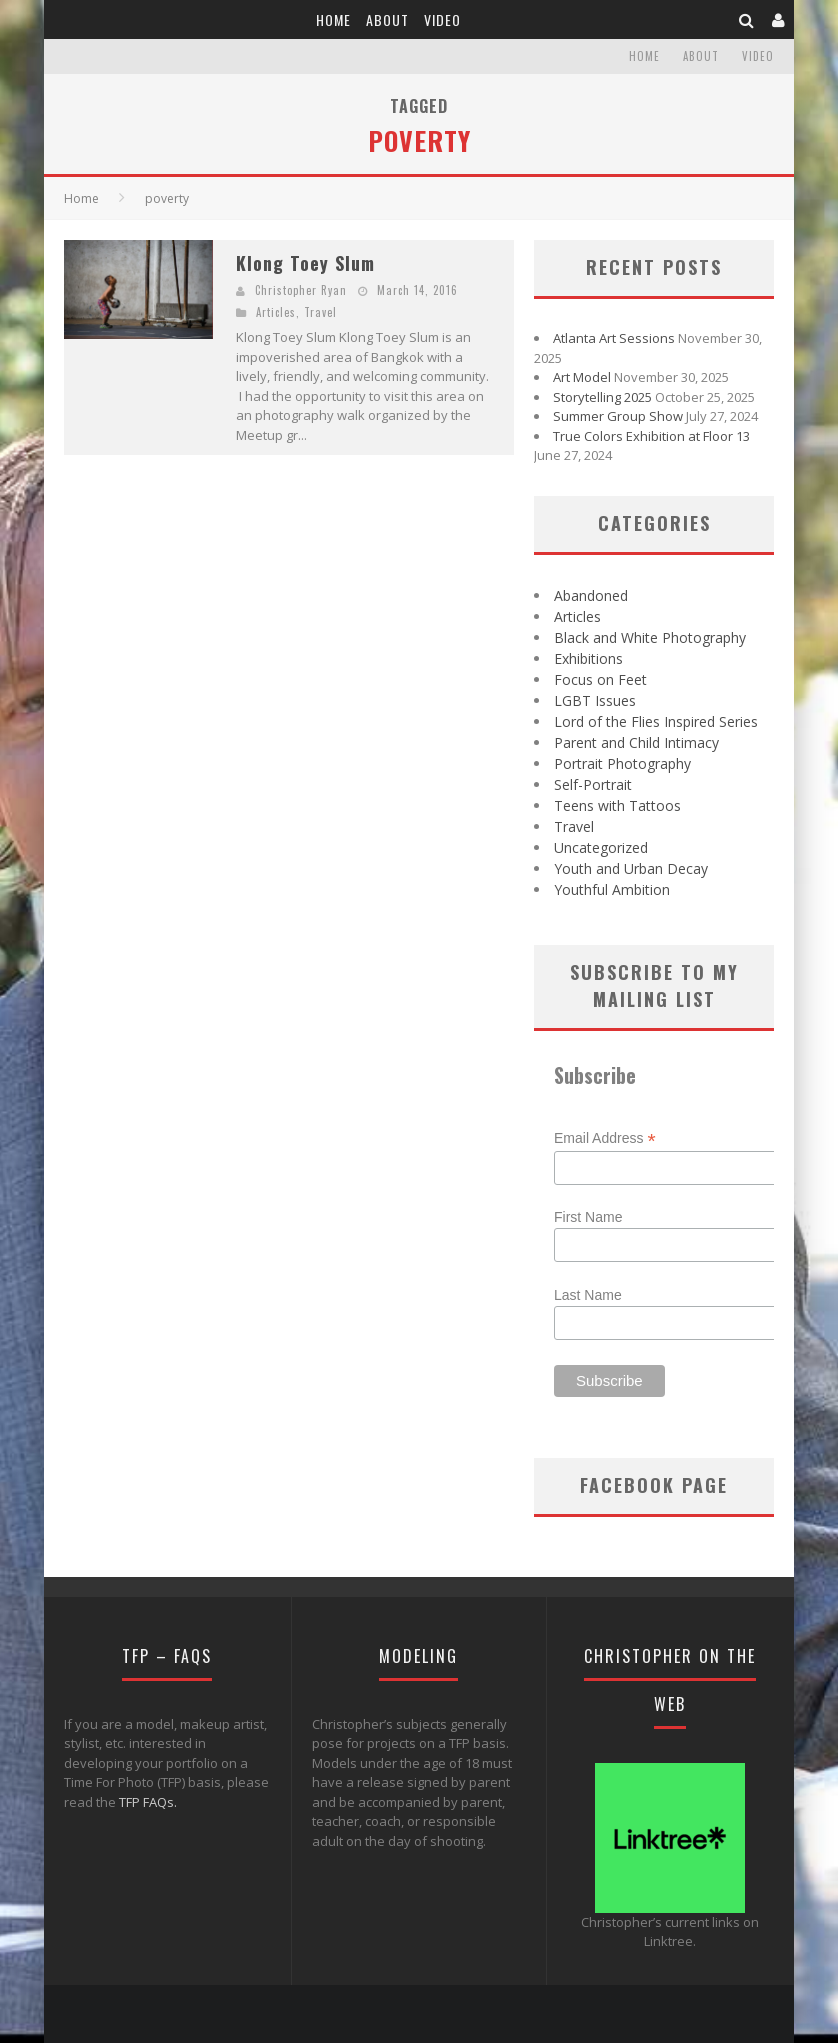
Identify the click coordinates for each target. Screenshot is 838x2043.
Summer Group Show (618, 416)
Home (333, 19)
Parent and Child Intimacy (636, 742)
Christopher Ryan (301, 290)
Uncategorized (601, 847)
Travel (320, 312)
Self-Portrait (593, 784)
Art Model (582, 377)
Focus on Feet (600, 679)
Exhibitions (588, 658)
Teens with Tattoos (617, 805)
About (387, 19)
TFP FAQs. (148, 1802)
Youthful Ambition (612, 889)
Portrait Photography (622, 763)
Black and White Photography (650, 637)
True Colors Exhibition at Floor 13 (651, 436)
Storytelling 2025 (602, 397)
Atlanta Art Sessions (614, 338)
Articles (276, 312)
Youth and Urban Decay (631, 868)
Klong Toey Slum (305, 263)
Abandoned (591, 595)
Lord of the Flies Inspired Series (656, 721)
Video (442, 19)
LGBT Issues (595, 700)
